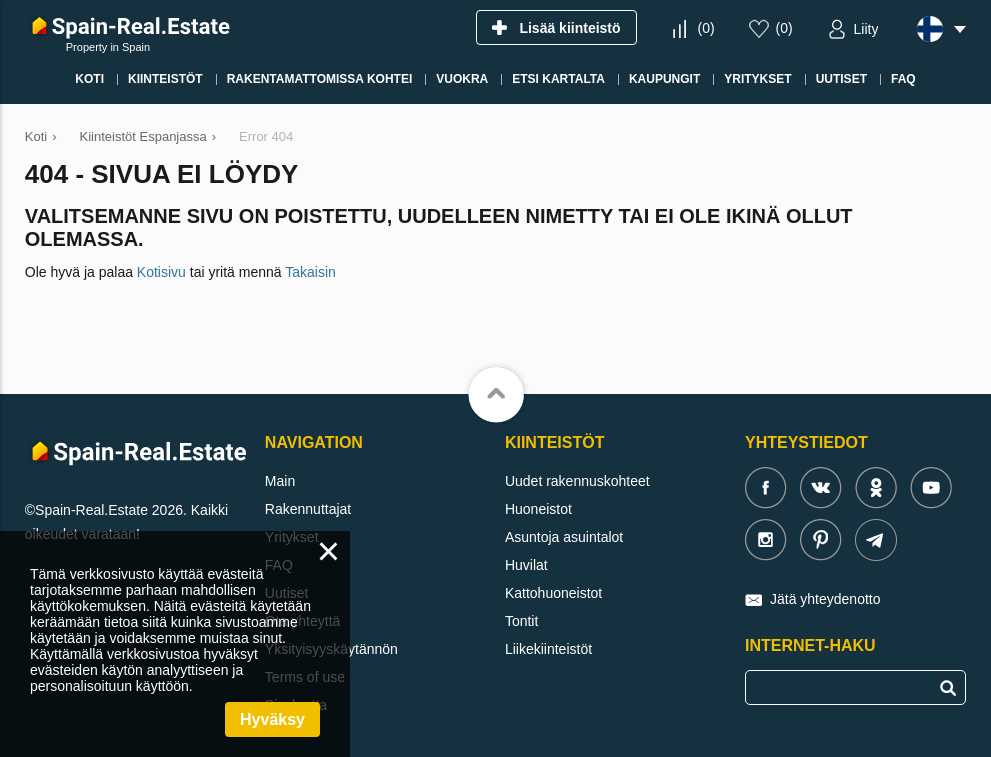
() (705, 28)
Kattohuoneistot (553, 593)
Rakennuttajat (308, 509)
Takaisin (310, 272)
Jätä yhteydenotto (825, 599)
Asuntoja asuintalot (564, 537)
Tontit (521, 621)
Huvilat (526, 565)
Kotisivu (161, 272)
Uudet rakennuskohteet (577, 481)
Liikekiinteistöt (548, 649)
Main (280, 481)
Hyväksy (272, 719)
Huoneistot (538, 509)
